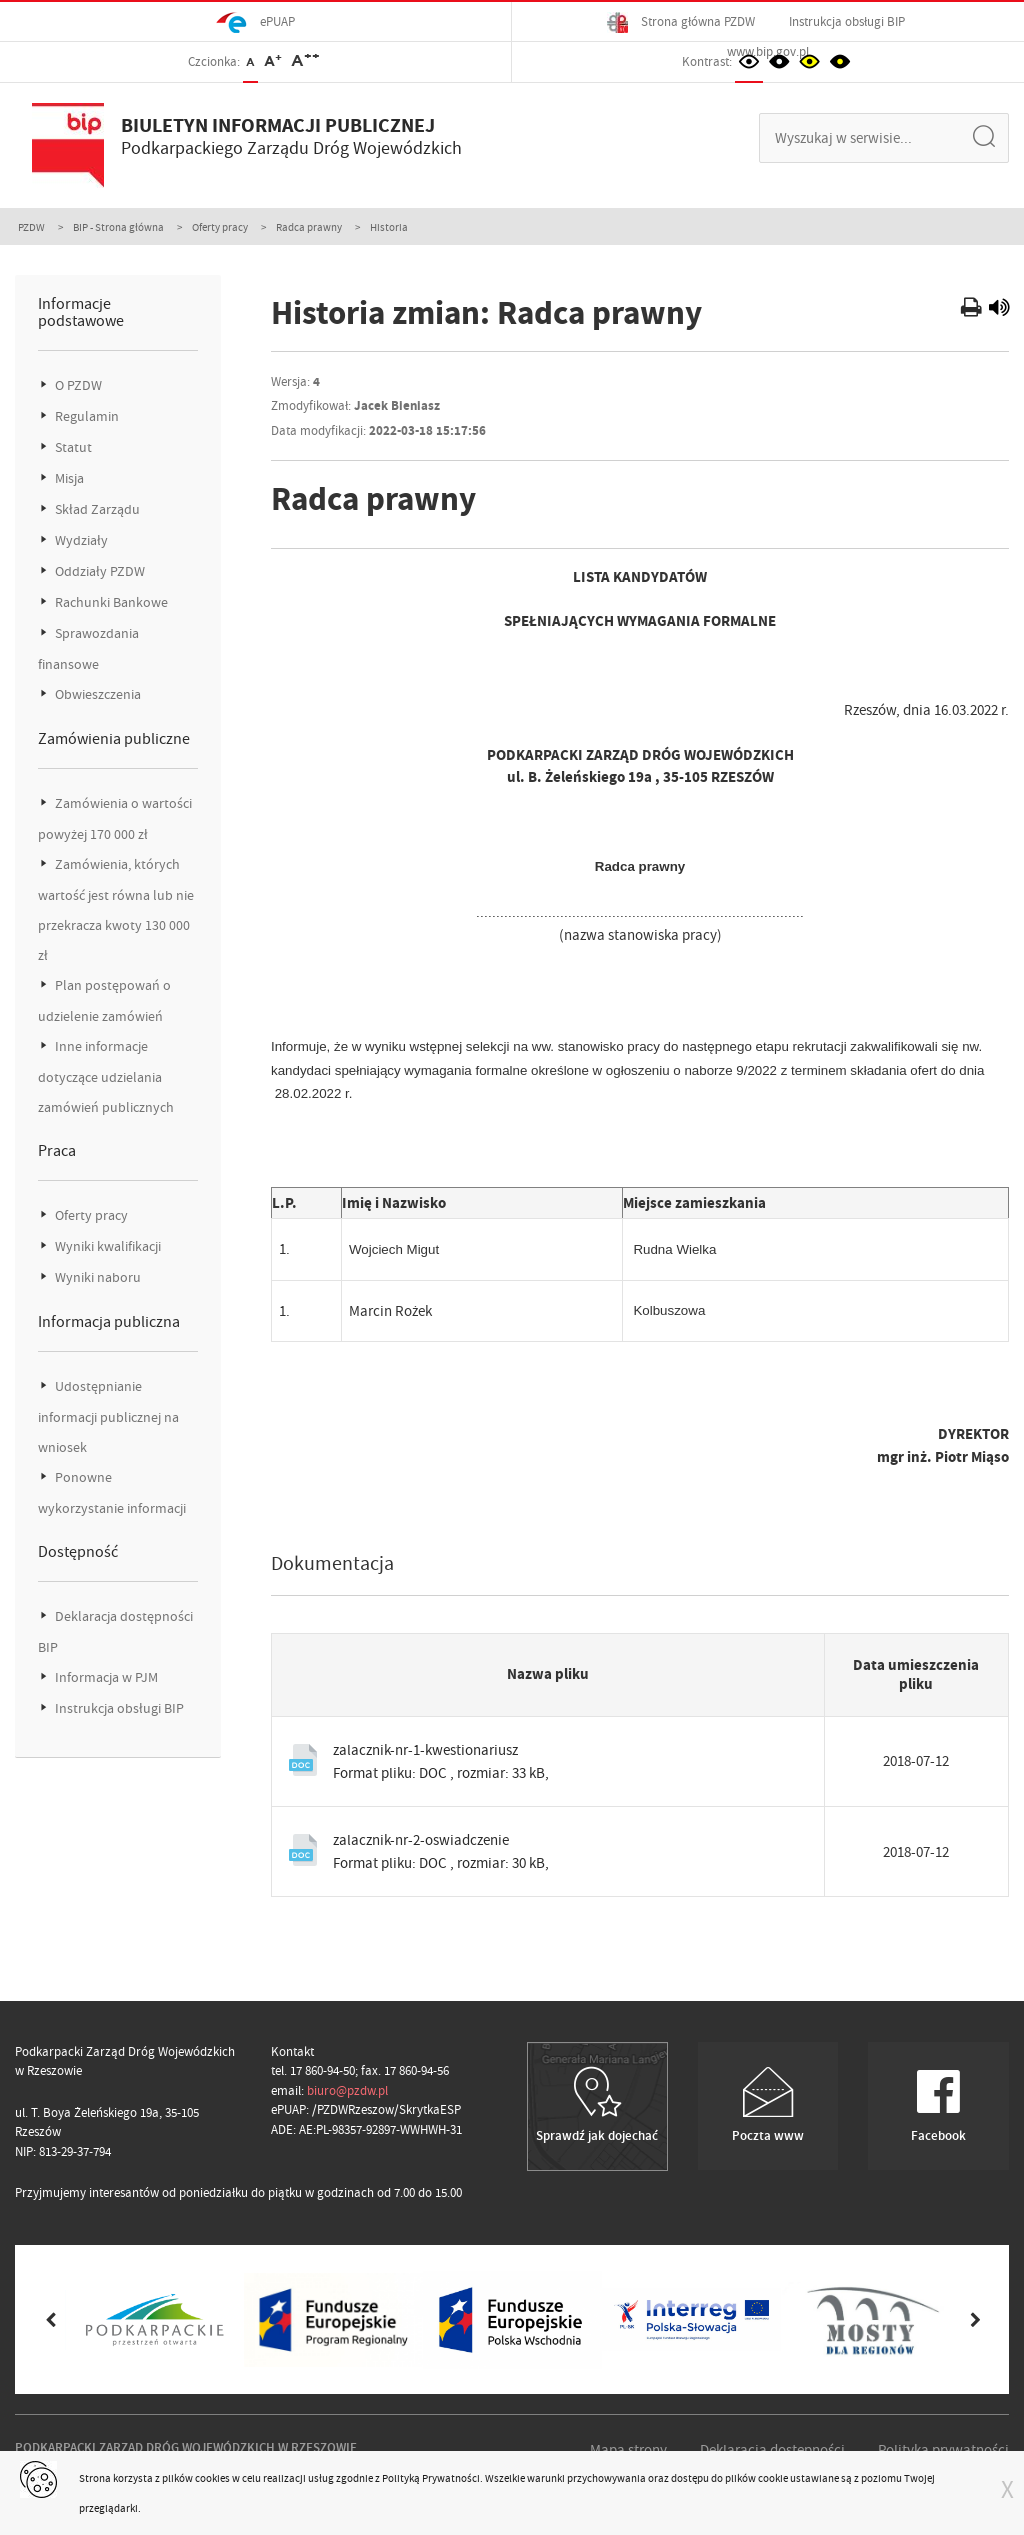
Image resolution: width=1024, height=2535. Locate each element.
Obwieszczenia (96, 694)
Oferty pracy (220, 227)
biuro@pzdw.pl (347, 2090)
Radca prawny (309, 227)
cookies (212, 2478)
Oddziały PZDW (98, 571)
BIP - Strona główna (118, 227)
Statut (72, 447)
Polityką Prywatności (431, 2478)
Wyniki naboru (96, 1277)
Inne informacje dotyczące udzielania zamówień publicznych (106, 1077)
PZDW (31, 227)
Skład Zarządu (96, 509)
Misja (68, 478)
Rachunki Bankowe (110, 602)
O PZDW (77, 385)
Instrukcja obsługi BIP (847, 21)
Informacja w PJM (105, 1677)
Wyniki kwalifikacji (106, 1246)
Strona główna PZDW (681, 22)
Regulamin (85, 416)
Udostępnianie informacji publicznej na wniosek (108, 1417)
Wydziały (80, 540)
